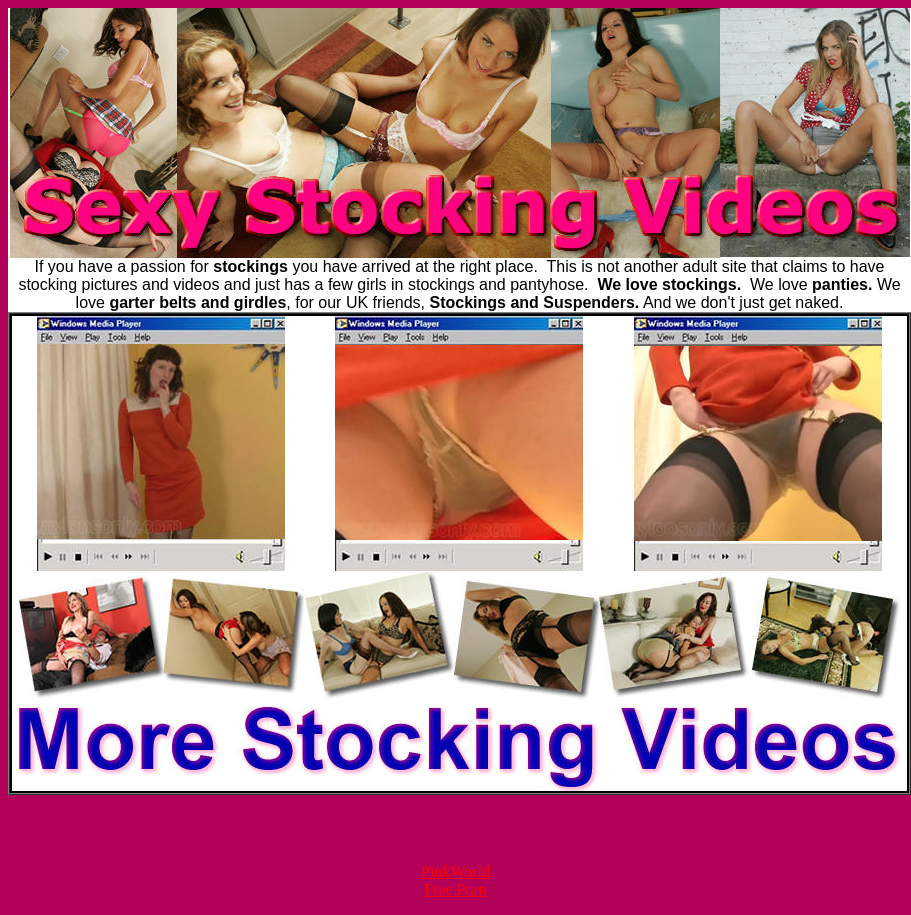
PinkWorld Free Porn (455, 880)
